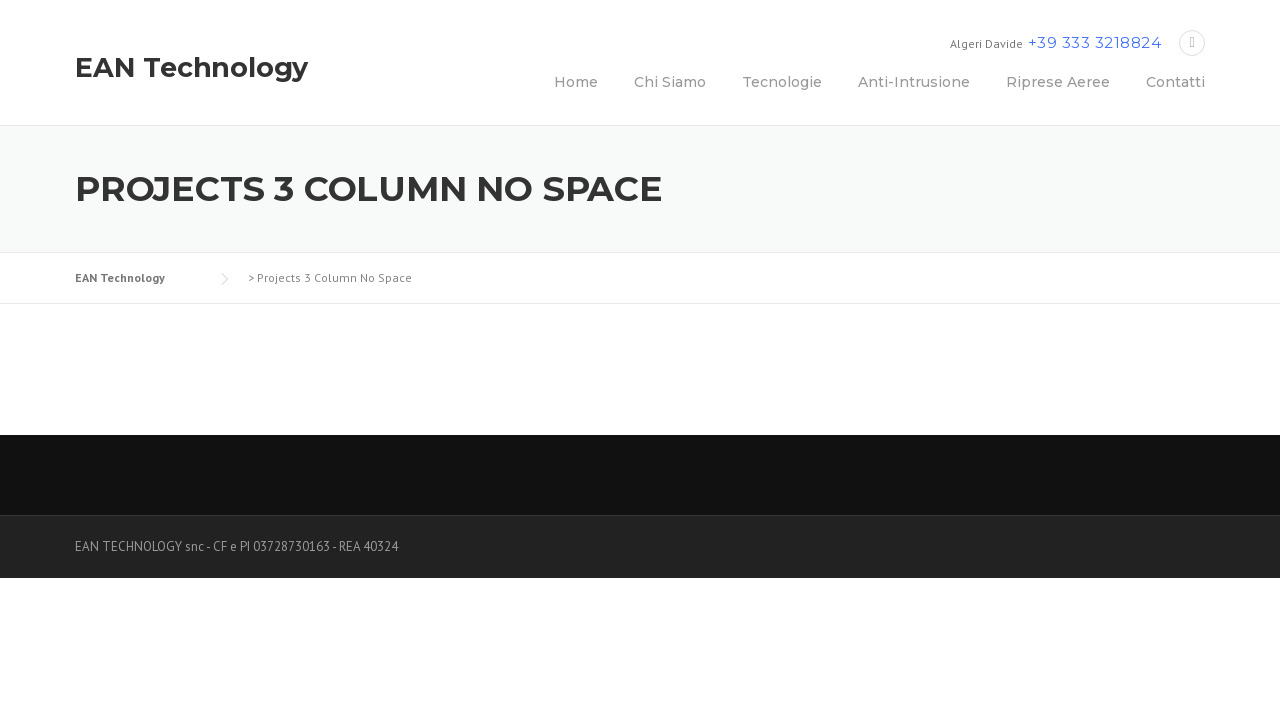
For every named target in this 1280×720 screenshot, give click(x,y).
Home (576, 82)
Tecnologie (782, 82)
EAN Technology (191, 67)
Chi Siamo (670, 82)
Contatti (1175, 82)
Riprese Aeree (1058, 82)
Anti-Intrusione (914, 82)
